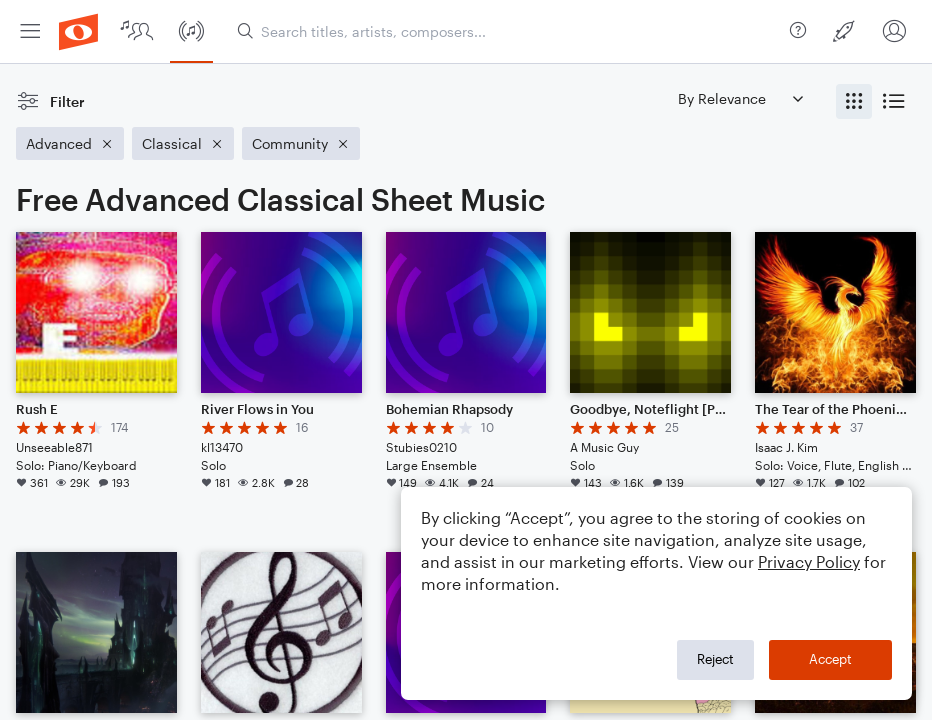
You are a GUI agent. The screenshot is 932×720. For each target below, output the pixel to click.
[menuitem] (30, 31)
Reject (715, 659)
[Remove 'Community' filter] (301, 143)
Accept (830, 659)
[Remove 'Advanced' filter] (70, 143)
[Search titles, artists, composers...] (509, 31)
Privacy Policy (809, 561)
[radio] (854, 101)
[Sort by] (740, 98)
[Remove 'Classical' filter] (183, 143)
